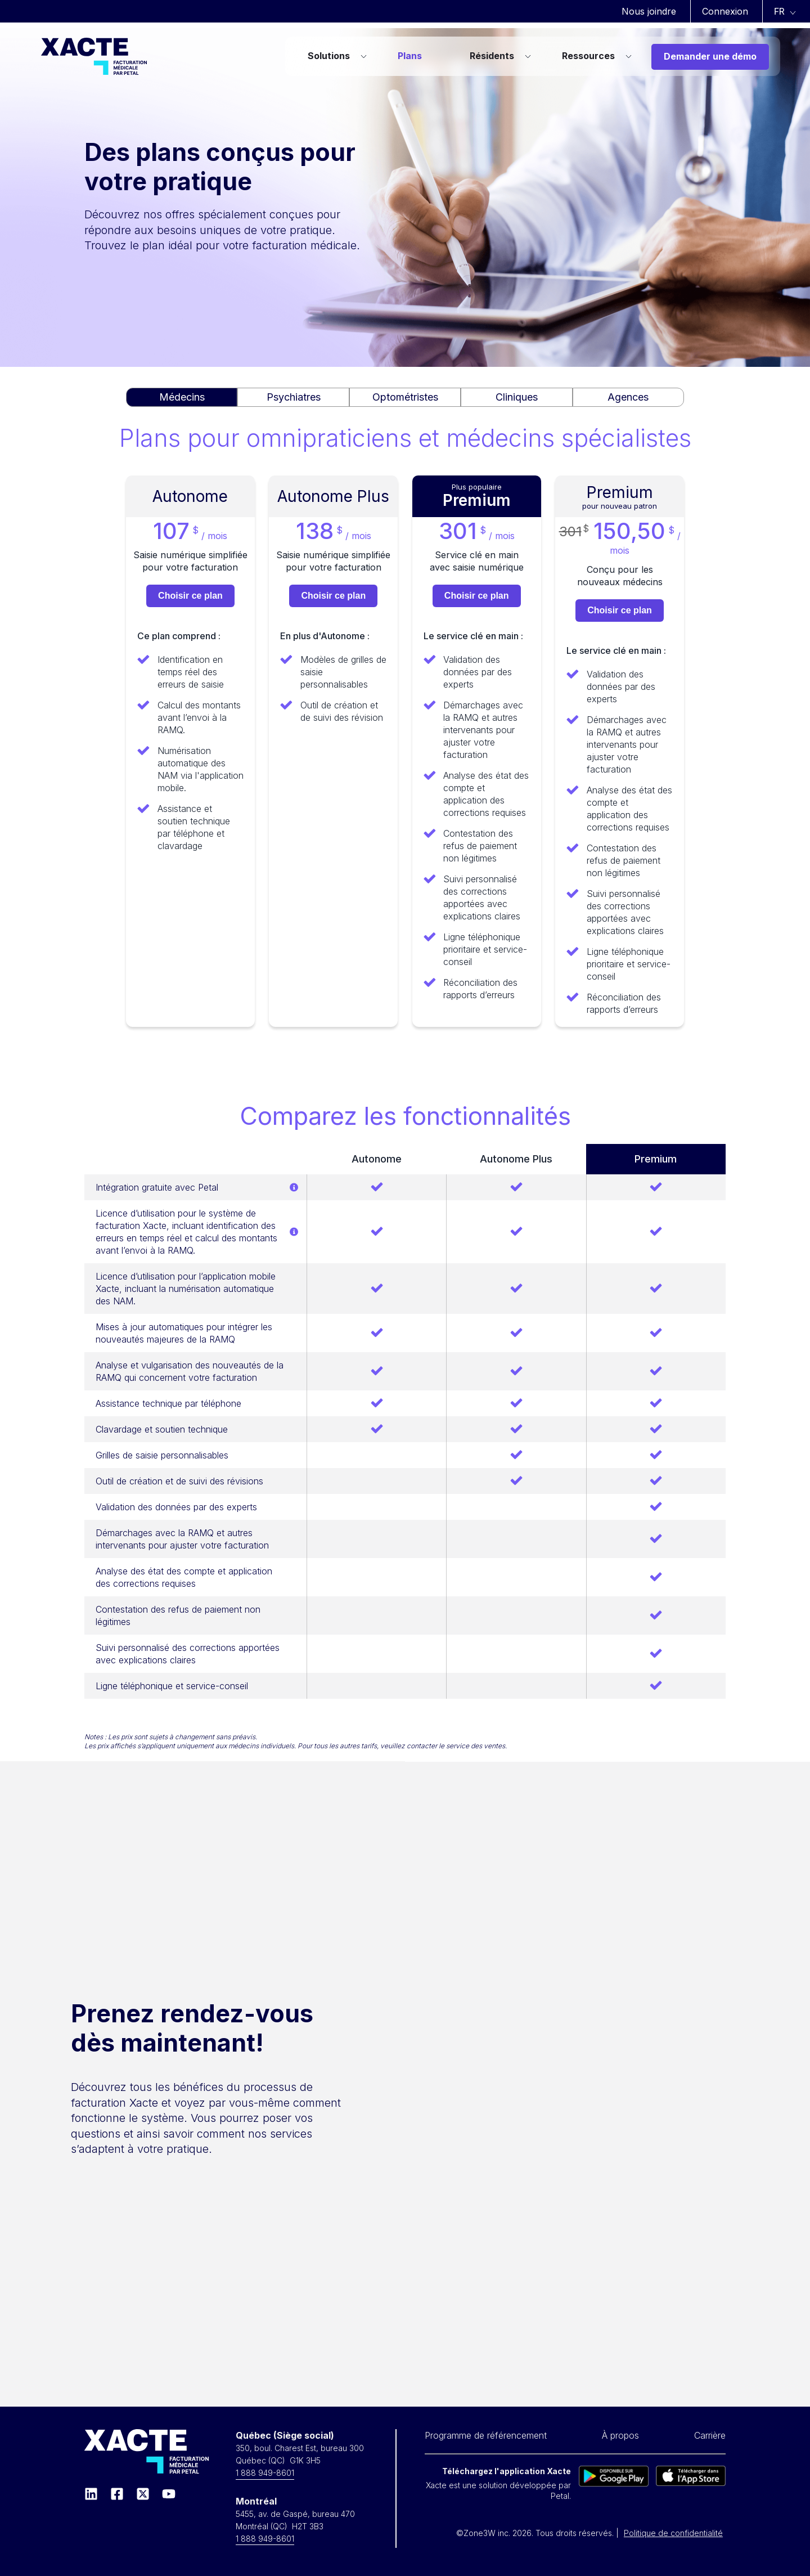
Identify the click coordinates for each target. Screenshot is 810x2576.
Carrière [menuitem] (710, 2435)
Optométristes (405, 397)
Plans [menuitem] (410, 55)
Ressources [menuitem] (588, 55)
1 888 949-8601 (265, 2473)
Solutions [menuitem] (329, 55)
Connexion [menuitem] (725, 11)
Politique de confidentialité (673, 2533)
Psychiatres (294, 397)
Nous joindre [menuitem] (649, 11)
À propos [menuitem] (620, 2435)
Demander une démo (710, 56)
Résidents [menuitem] (492, 55)
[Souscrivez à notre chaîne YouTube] (168, 2494)
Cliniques (517, 397)
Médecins (182, 397)
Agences (628, 397)
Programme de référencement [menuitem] (486, 2435)
